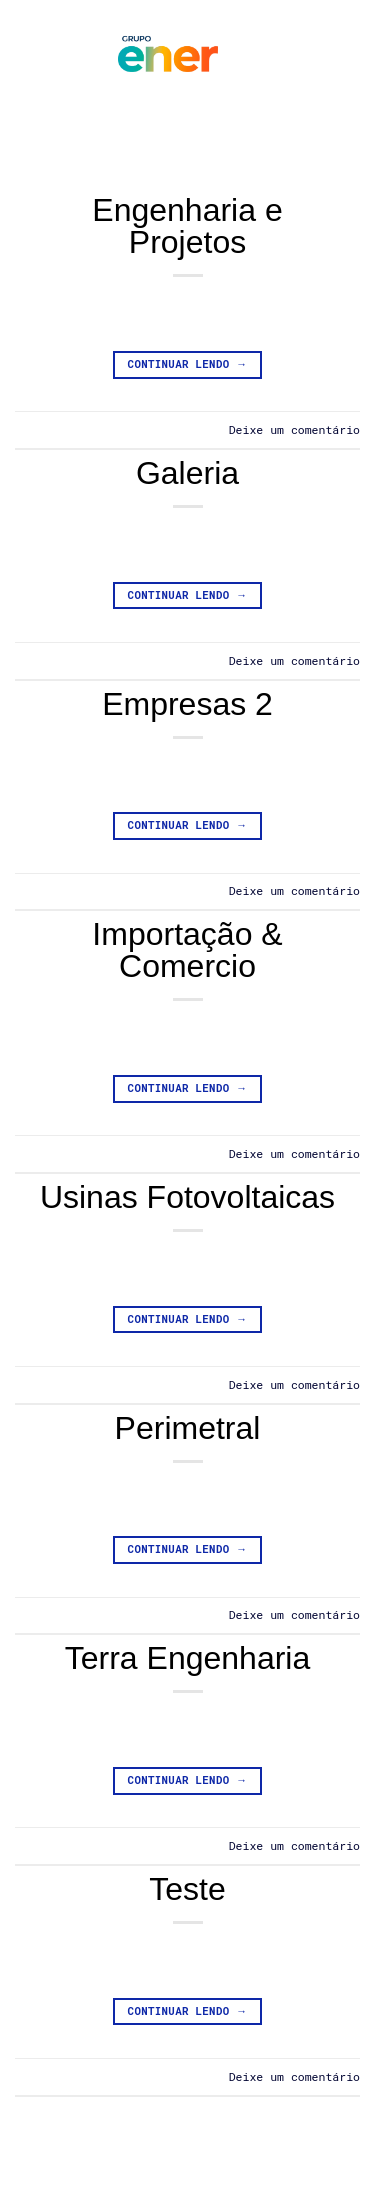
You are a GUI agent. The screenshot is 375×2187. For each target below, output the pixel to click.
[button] (54, 55)
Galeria (187, 473)
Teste (187, 1889)
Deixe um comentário (294, 429)
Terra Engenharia (187, 1658)
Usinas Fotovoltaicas (187, 1197)
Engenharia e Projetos (187, 226)
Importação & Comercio (187, 950)
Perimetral (188, 1428)
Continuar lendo (188, 364)
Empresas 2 (187, 704)
